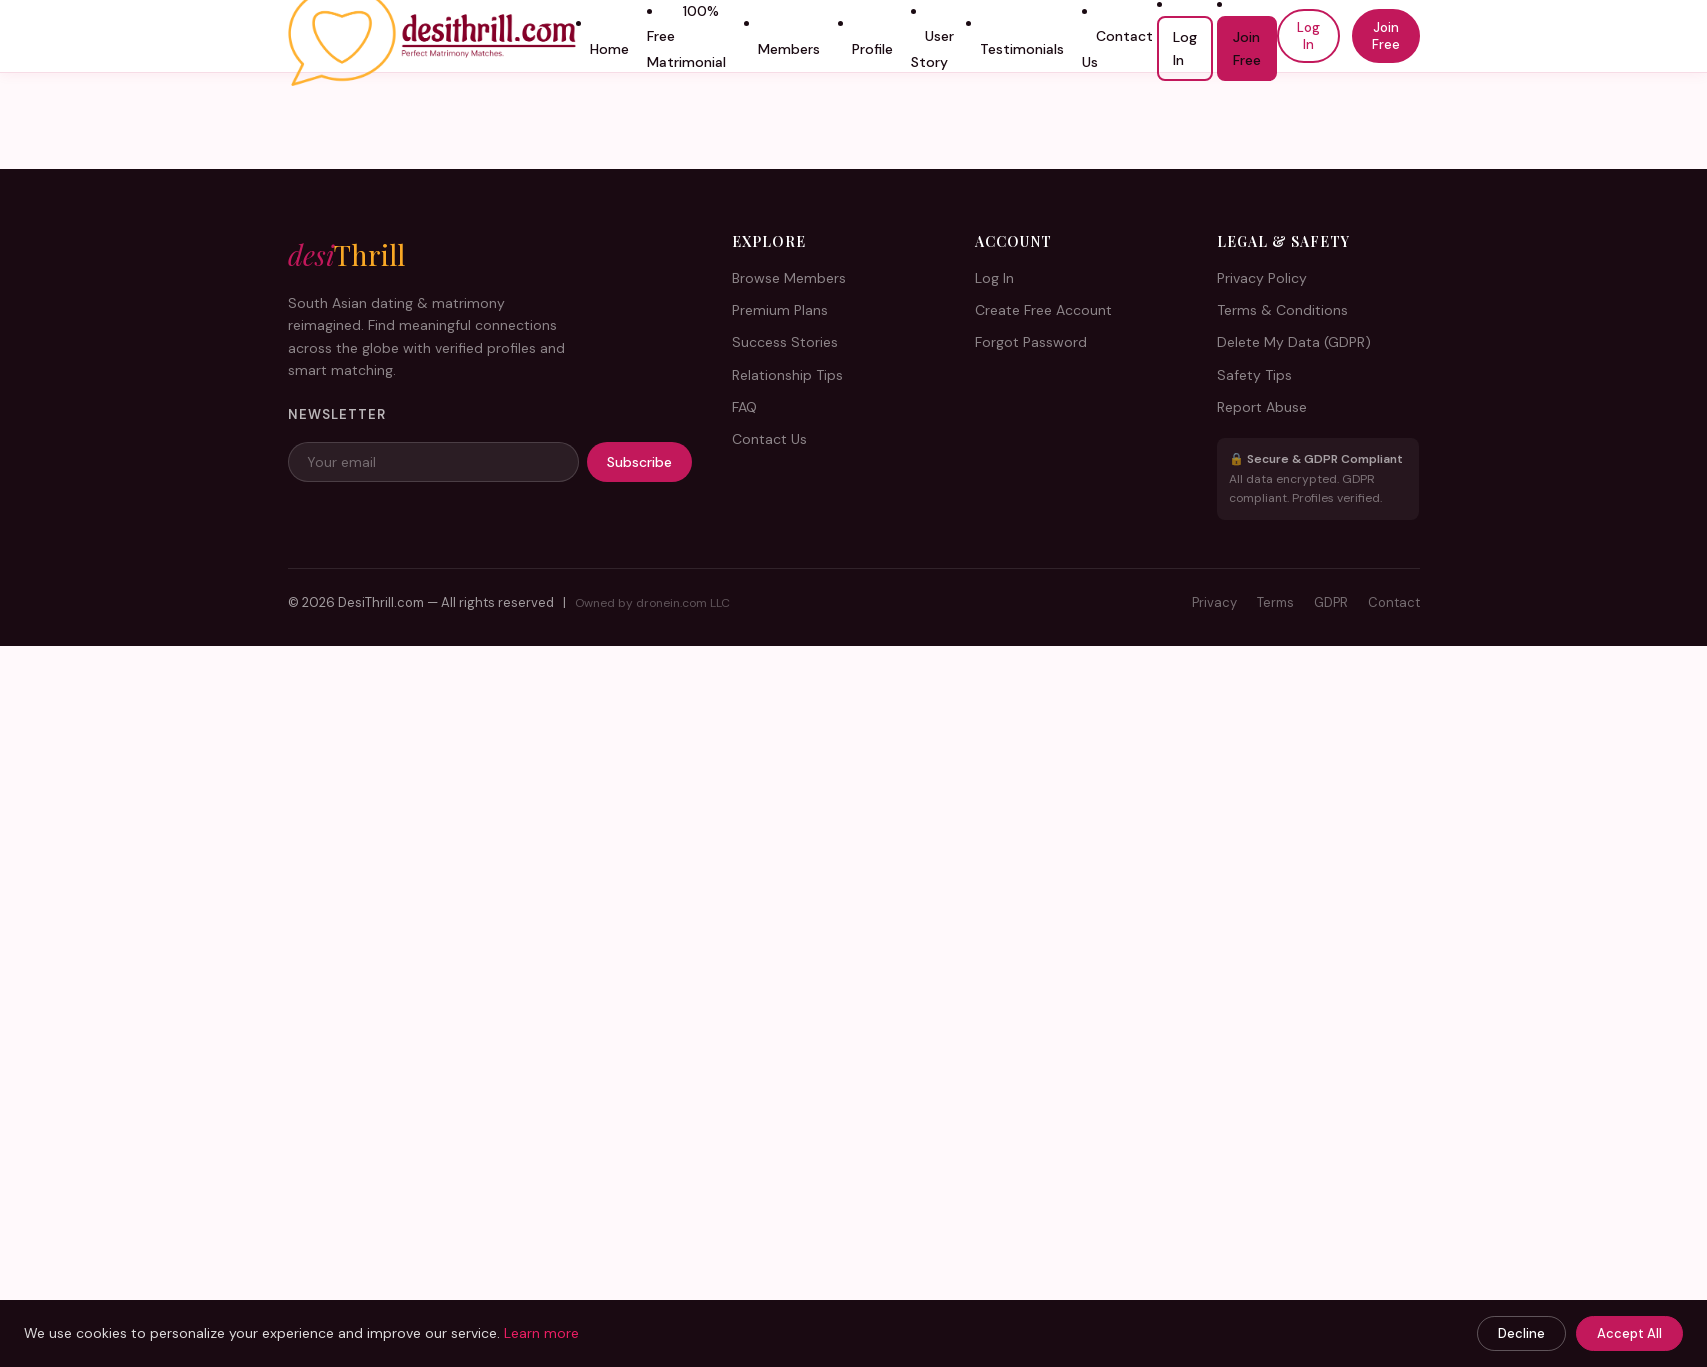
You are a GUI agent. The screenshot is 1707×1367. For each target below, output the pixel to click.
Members (789, 49)
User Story (932, 49)
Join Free (1247, 48)
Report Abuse (1262, 407)
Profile (872, 49)
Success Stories (785, 342)
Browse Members (789, 278)
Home (609, 49)
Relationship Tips (787, 375)
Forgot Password (1031, 342)
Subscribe (639, 462)
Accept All (1629, 1333)
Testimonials (1022, 49)
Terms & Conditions (1282, 310)
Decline (1521, 1333)
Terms (1275, 602)
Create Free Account (1043, 310)
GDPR (1331, 602)
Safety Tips (1254, 375)
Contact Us (1117, 49)
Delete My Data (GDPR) (1294, 342)
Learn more (541, 1333)
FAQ (744, 407)
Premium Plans (780, 310)
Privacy (1214, 602)
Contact (1394, 602)
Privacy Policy (1262, 278)
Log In (1185, 48)
